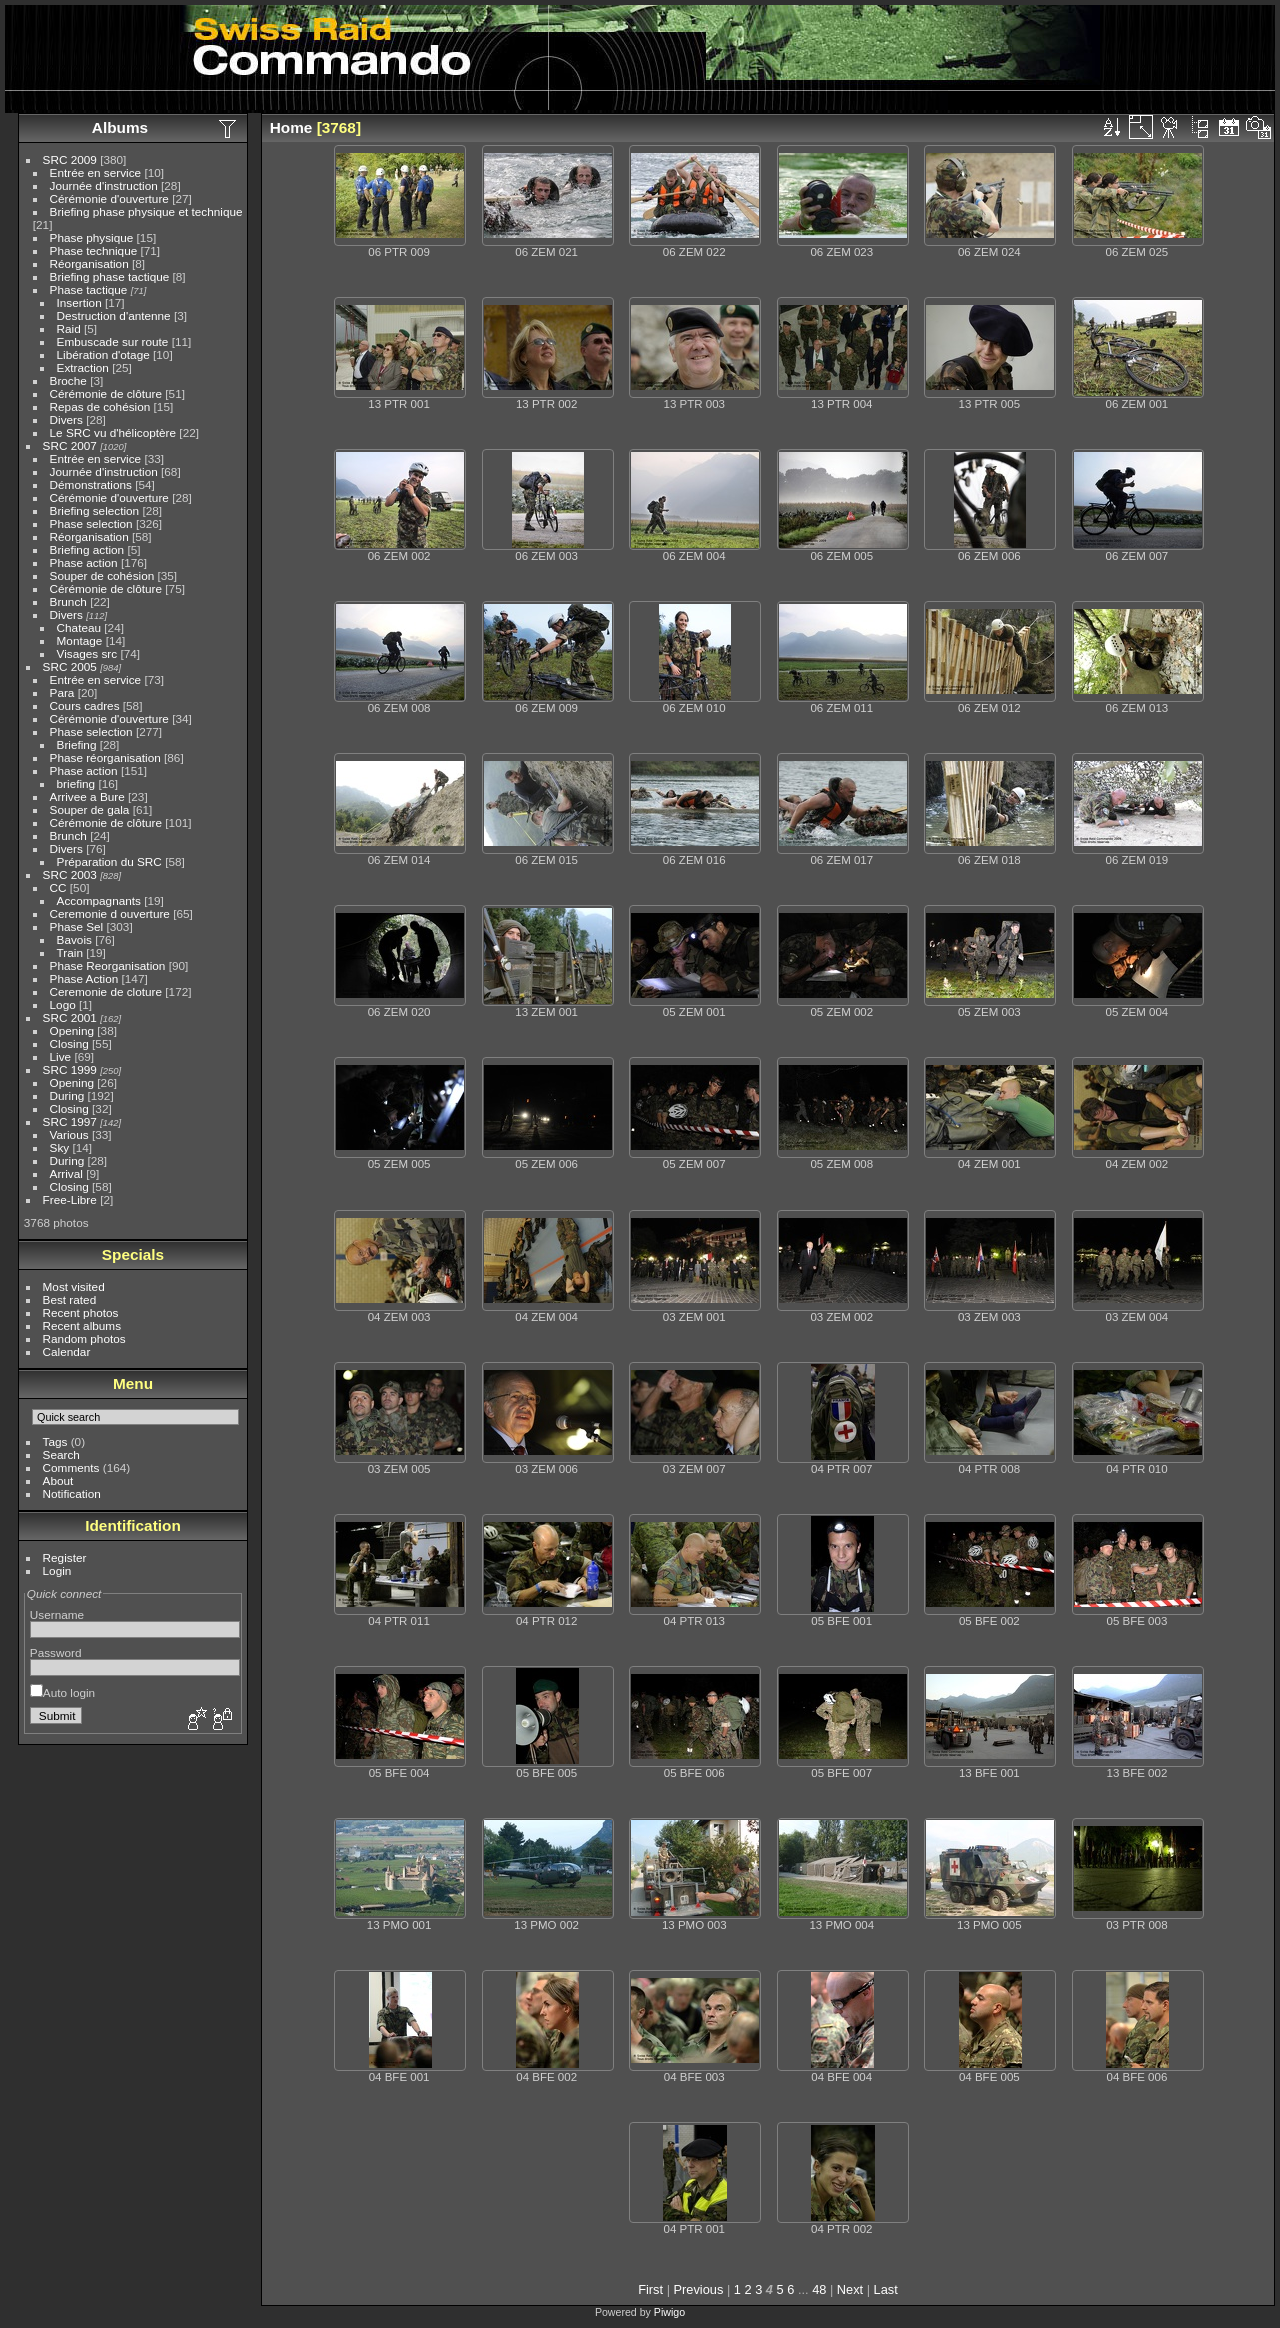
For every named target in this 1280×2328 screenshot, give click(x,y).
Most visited (74, 1286)
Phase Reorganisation (108, 965)
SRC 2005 (70, 666)
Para (62, 692)
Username (57, 1614)
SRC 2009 (70, 159)
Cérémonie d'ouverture (109, 198)
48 (819, 2289)
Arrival (66, 1173)
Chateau (79, 627)
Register (65, 1557)
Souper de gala (90, 809)
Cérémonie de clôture (106, 393)
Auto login (62, 1692)
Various (69, 1134)
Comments (71, 1467)
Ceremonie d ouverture (110, 913)
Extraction (83, 367)
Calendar (67, 1351)
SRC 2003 (70, 874)
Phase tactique (89, 289)
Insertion (79, 302)
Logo (63, 1004)
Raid (69, 328)
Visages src (87, 653)
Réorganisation (89, 263)
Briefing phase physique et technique (146, 211)
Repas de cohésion (100, 406)
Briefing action (87, 549)
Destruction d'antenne (114, 315)
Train (70, 952)
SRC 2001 (70, 1017)
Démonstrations (91, 484)
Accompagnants (99, 900)
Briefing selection (95, 510)
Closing (69, 1043)
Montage (80, 640)
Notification (72, 1493)
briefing (76, 783)
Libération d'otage (103, 354)
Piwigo (669, 2312)
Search (61, 1454)
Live (61, 1056)
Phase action (84, 562)
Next (850, 2289)
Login (57, 1570)
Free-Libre (70, 1199)
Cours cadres (85, 705)
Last (886, 2289)
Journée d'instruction (104, 185)
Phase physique (92, 237)
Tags (55, 1441)
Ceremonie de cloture (106, 991)
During (67, 1095)
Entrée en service (96, 172)
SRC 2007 (70, 445)
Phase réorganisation (105, 757)
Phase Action (84, 978)
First (650, 2289)
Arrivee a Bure (87, 796)
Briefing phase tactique (110, 276)
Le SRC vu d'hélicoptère (113, 432)
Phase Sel (77, 926)
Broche (68, 380)
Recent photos (81, 1312)
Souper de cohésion (102, 575)
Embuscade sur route (113, 341)
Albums (120, 127)
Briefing (77, 744)
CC (58, 887)
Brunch (68, 601)
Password (56, 1652)
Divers (66, 419)
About (58, 1480)
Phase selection (91, 523)
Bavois (74, 939)
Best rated (70, 1299)
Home (291, 127)
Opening (72, 1030)
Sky (60, 1147)
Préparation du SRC (109, 861)
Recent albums (82, 1325)
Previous (699, 2289)
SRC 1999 (70, 1069)
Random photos (84, 1338)
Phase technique (94, 250)
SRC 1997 (70, 1121)
